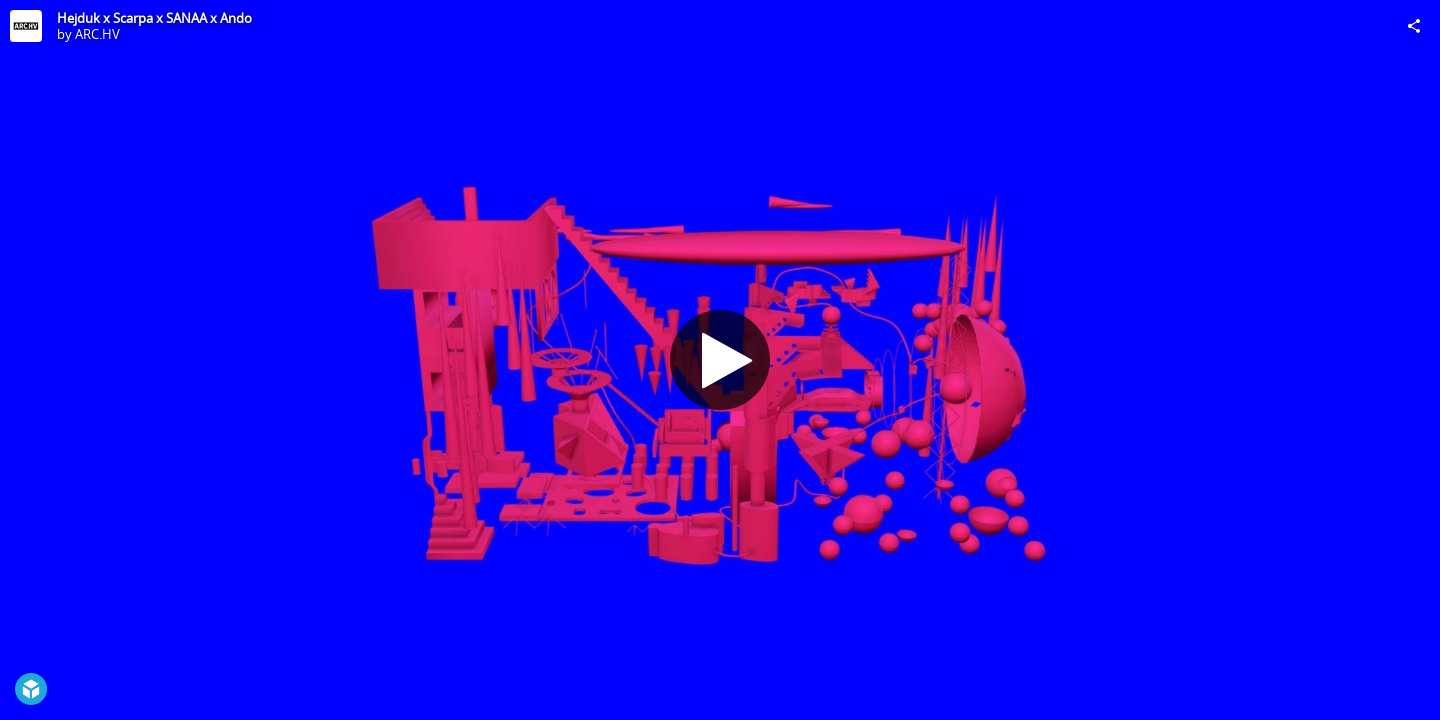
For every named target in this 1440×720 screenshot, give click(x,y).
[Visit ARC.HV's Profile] (26, 26)
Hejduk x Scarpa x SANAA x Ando (154, 18)
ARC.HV (97, 34)
